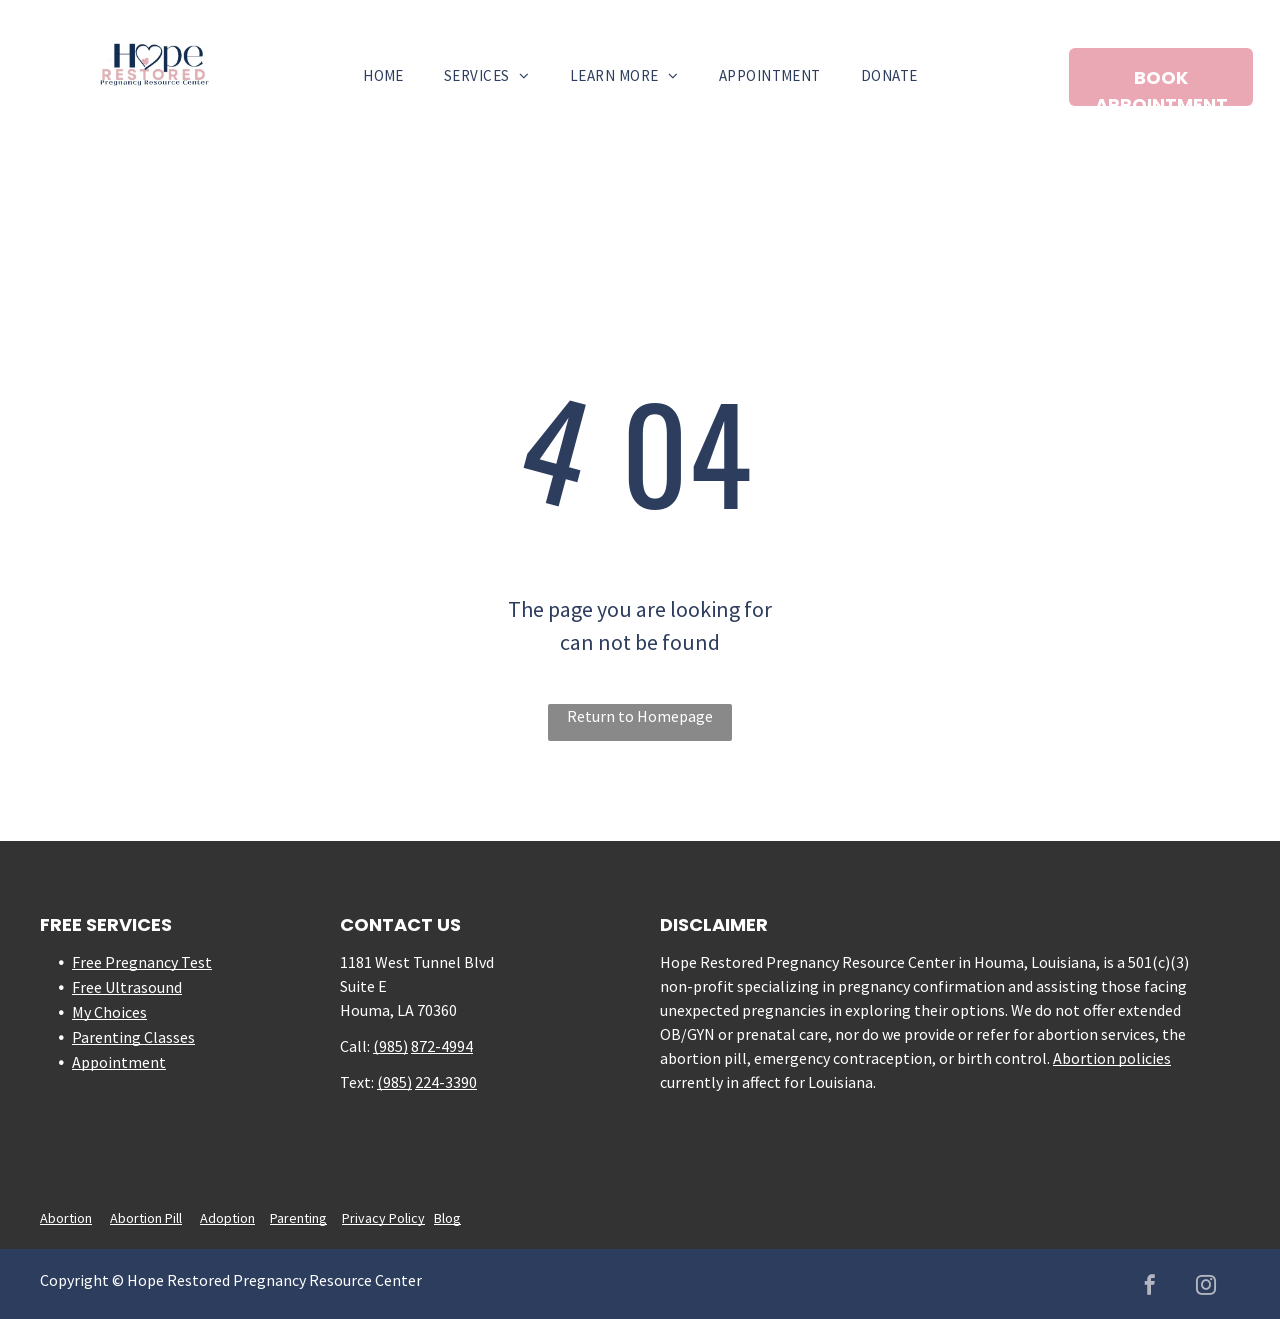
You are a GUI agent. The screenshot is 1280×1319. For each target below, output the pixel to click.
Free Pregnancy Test (142, 962)
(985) (390, 1046)
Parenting (298, 1218)
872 (423, 1046)
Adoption (227, 1218)
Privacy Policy (383, 1218)
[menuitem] (383, 76)
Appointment (119, 1062)
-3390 (458, 1082)
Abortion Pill (146, 1218)
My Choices (109, 1012)
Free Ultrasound (127, 987)
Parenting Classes (133, 1037)
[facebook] (1150, 1287)
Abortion (66, 1218)
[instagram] (1206, 1287)
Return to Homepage (640, 716)
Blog (447, 1218)
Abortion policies (1112, 1058)
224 (427, 1082)
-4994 (454, 1046)
